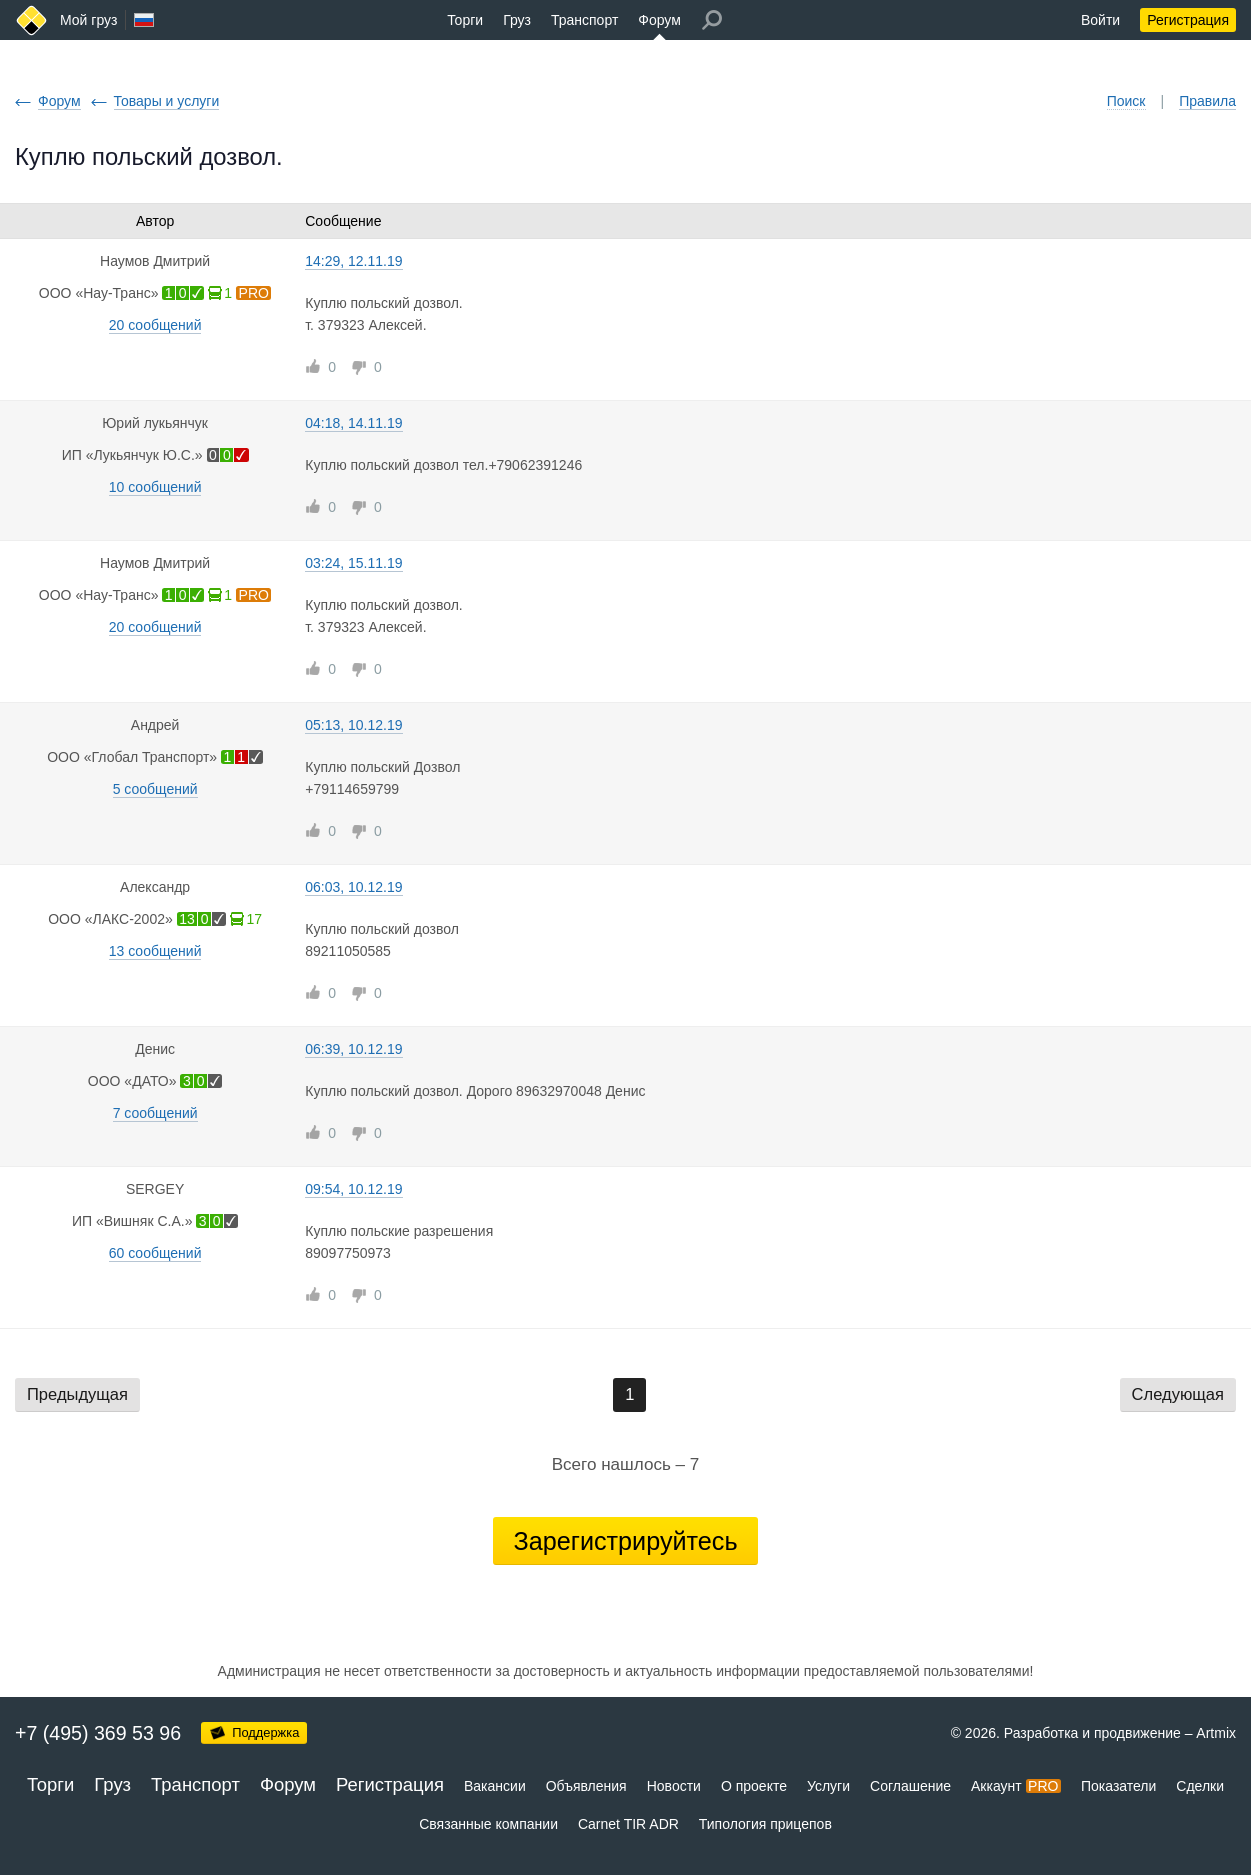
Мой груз (88, 20)
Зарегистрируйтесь (625, 1541)
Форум (659, 20)
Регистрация (1188, 20)
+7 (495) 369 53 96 (98, 1733)
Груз (517, 20)
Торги (465, 20)
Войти (1100, 20)
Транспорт (584, 20)
